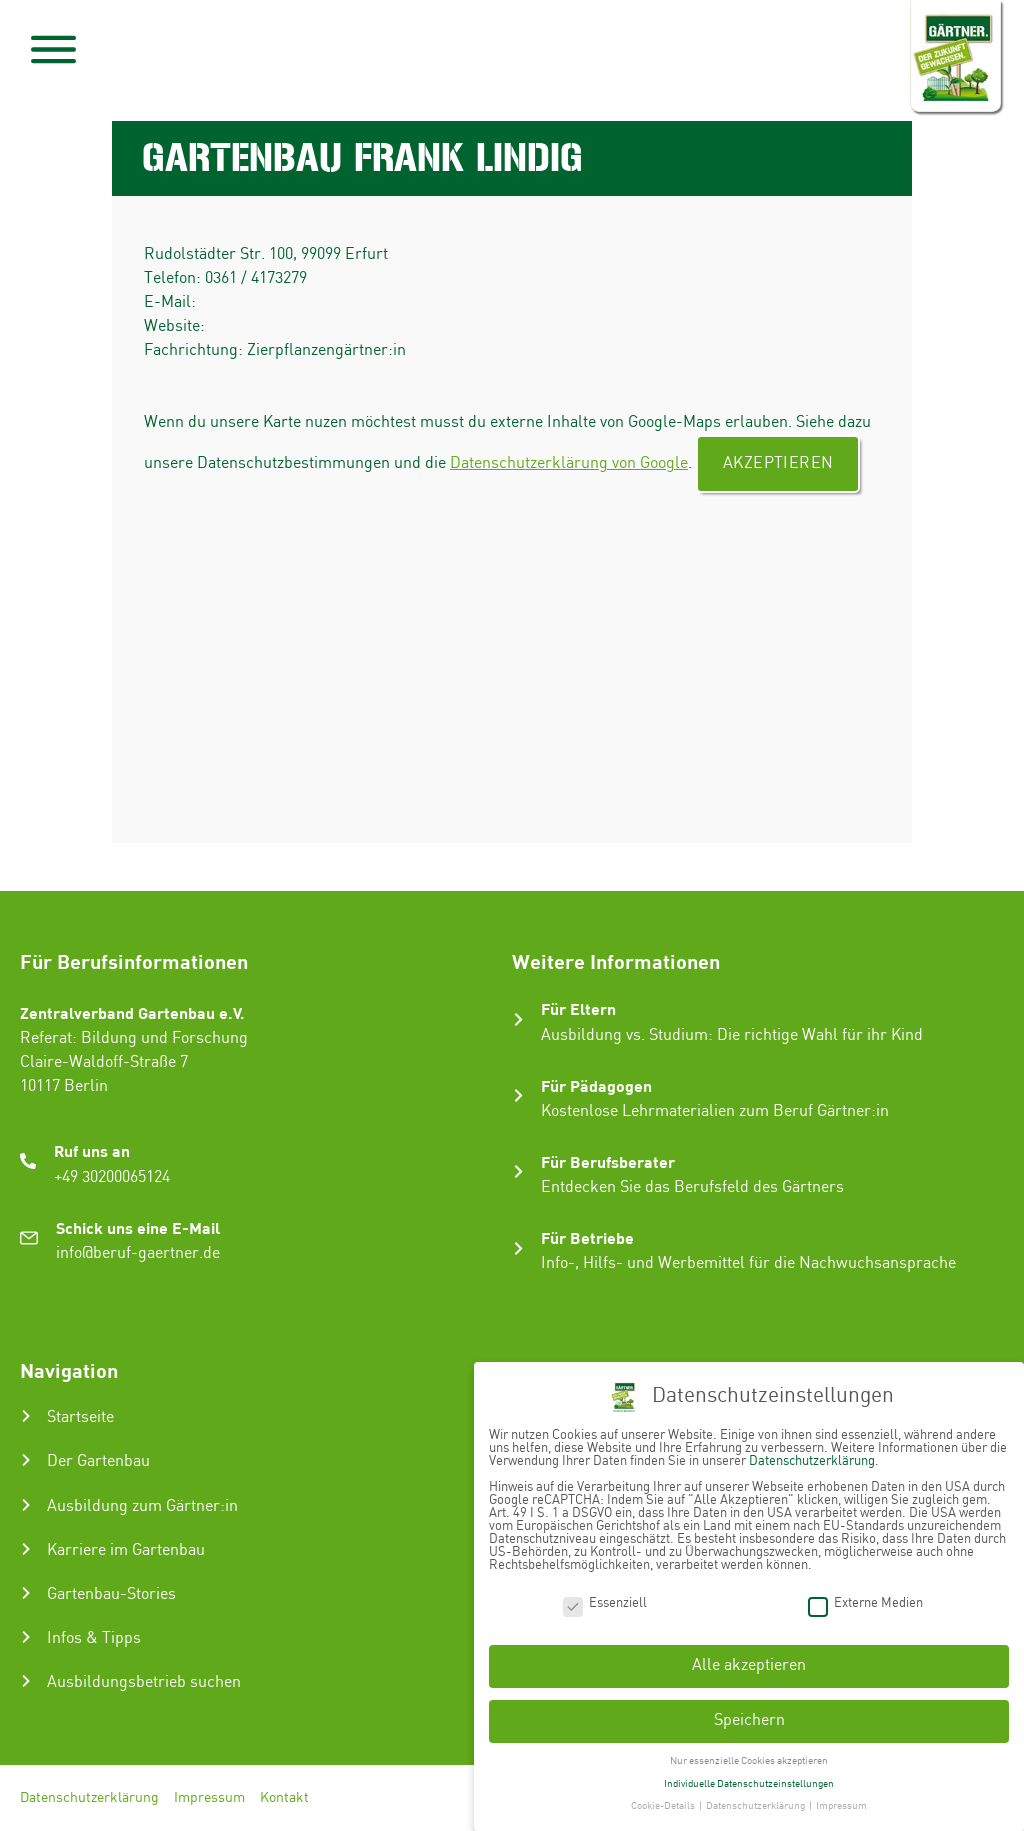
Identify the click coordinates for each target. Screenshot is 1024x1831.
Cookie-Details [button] (664, 1799)
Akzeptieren (778, 463)
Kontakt (284, 1798)
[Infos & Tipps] (26, 1637)
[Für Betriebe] (518, 1248)
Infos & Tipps (94, 1638)
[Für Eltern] (518, 1019)
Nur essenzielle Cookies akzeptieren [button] (749, 1753)
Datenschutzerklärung (89, 1798)
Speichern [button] (749, 1712)
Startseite (80, 1417)
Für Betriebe (587, 1237)
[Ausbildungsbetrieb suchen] (26, 1681)
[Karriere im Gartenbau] (26, 1549)
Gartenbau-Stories (111, 1594)
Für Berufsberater (608, 1161)
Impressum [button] (841, 1799)
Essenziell (605, 1595)
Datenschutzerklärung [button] (756, 1799)
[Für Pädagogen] (518, 1095)
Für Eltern (578, 1008)
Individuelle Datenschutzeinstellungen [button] (749, 1776)
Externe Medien (865, 1595)
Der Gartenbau (98, 1461)
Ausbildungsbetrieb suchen (144, 1682)
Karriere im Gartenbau (126, 1550)
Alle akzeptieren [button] (749, 1658)
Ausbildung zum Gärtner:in (142, 1506)
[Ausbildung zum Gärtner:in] (26, 1505)
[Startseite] (26, 1416)
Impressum (209, 1798)
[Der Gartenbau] (26, 1460)
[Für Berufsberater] (518, 1171)
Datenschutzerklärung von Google (569, 463)
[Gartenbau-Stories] (26, 1593)
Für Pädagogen (596, 1085)
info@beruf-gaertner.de (138, 1253)
